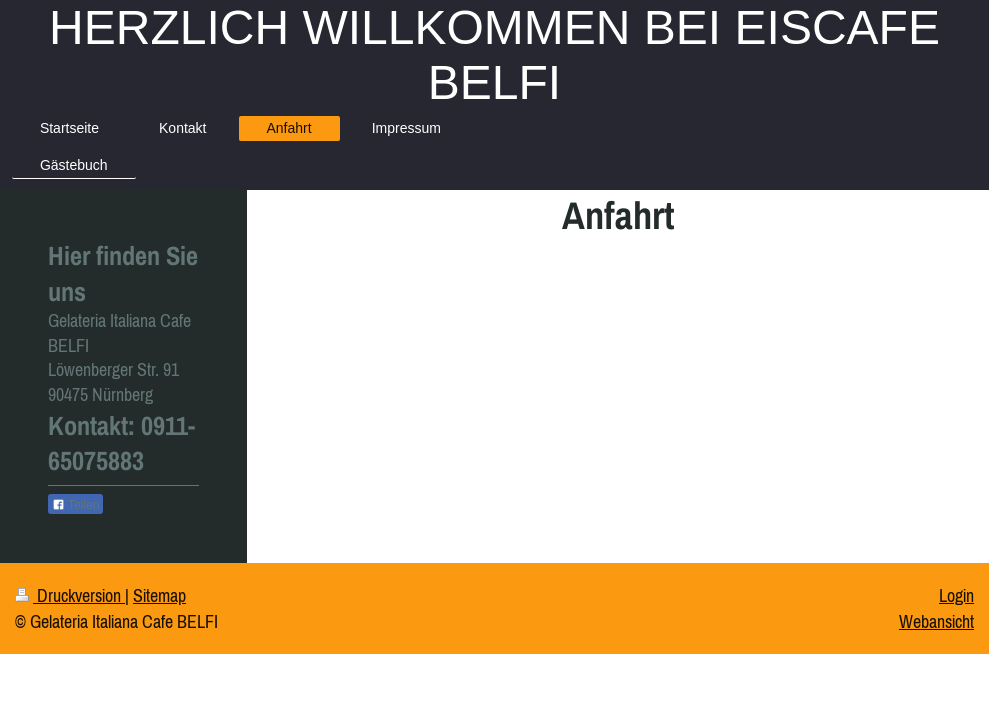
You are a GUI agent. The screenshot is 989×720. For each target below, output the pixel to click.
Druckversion (70, 595)
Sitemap (159, 595)
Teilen (75, 505)
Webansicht (936, 621)
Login (956, 595)
